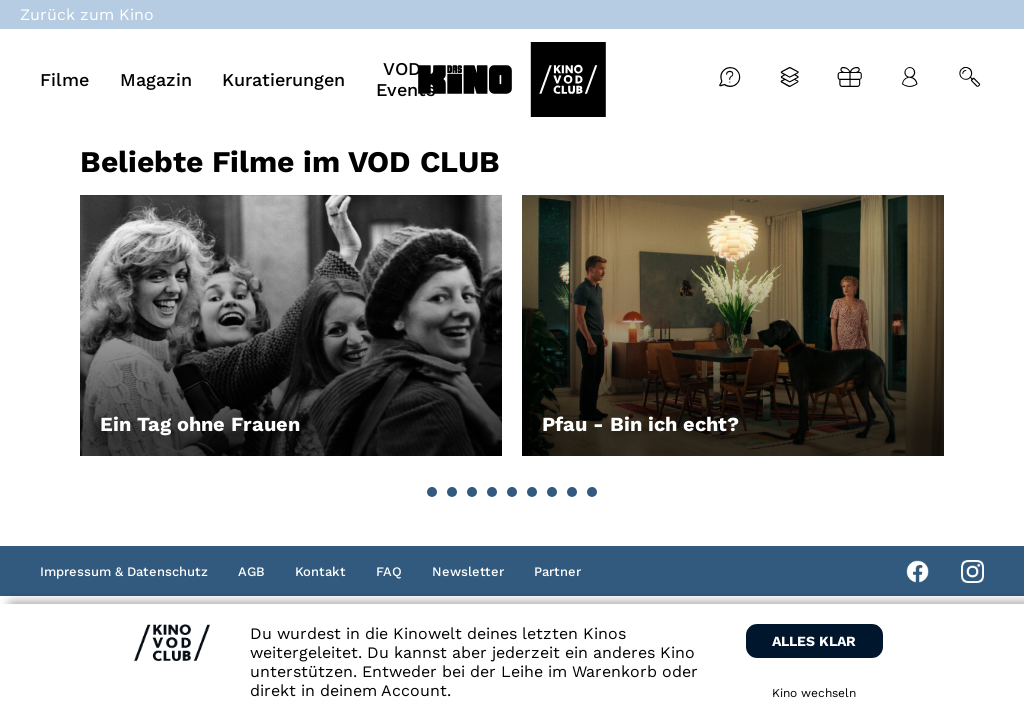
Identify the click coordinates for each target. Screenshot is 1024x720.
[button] (432, 492)
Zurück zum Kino (87, 14)
